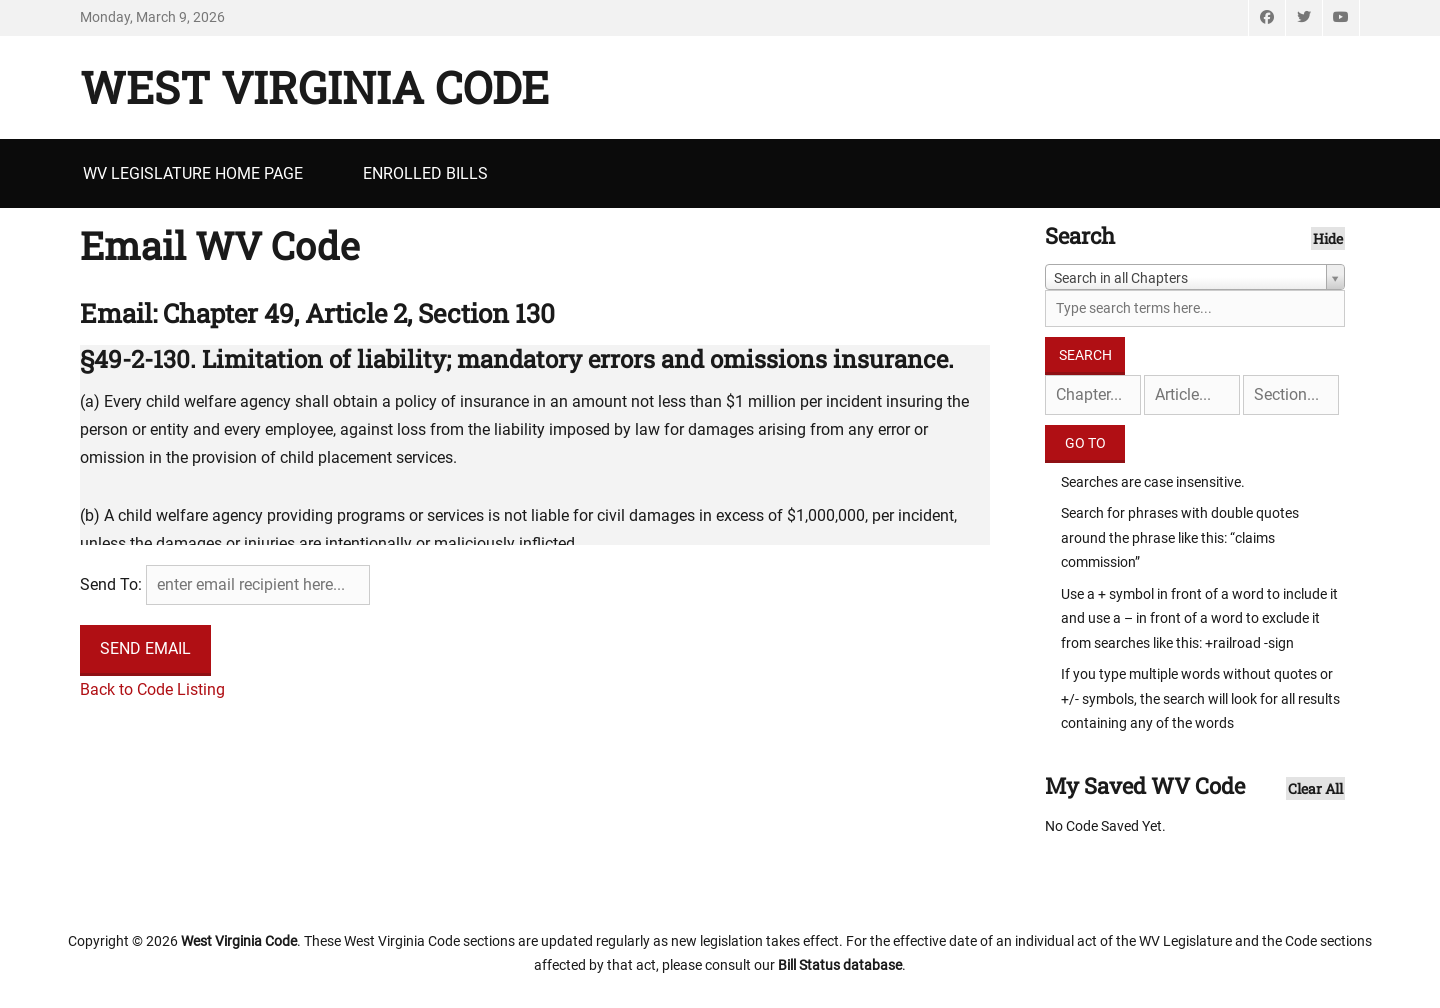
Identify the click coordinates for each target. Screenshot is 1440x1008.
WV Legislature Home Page (193, 173)
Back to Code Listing (152, 689)
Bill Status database (840, 965)
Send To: (111, 584)
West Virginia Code (314, 87)
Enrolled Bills (425, 173)
